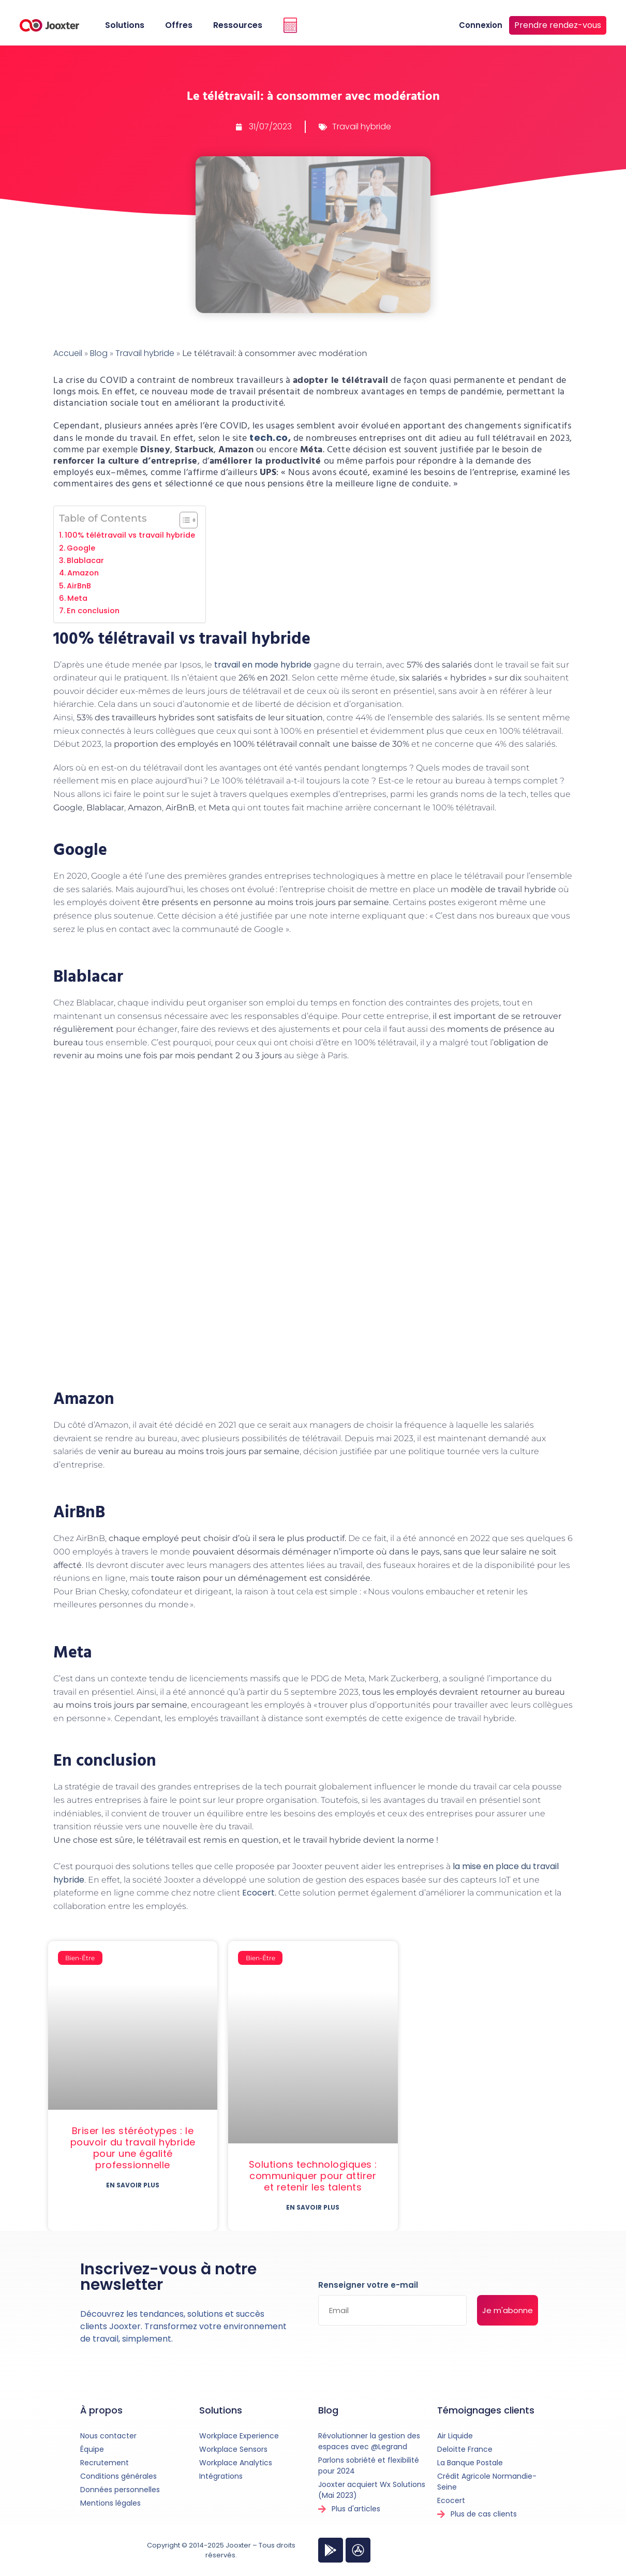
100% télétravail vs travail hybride (130, 535)
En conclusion (93, 610)
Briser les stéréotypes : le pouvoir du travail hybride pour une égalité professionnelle (133, 2147)
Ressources (237, 25)
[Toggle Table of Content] (183, 520)
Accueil (67, 353)
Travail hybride (361, 126)
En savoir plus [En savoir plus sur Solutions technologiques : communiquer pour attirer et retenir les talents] (312, 2207)
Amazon (83, 573)
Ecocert (258, 1893)
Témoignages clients (485, 2410)
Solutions (124, 25)
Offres (178, 25)
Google (81, 548)
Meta (77, 598)
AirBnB (79, 586)
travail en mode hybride (262, 665)
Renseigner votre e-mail (368, 2285)
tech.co (267, 437)
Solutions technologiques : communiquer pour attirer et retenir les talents (313, 2176)
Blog (99, 353)
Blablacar (85, 560)
